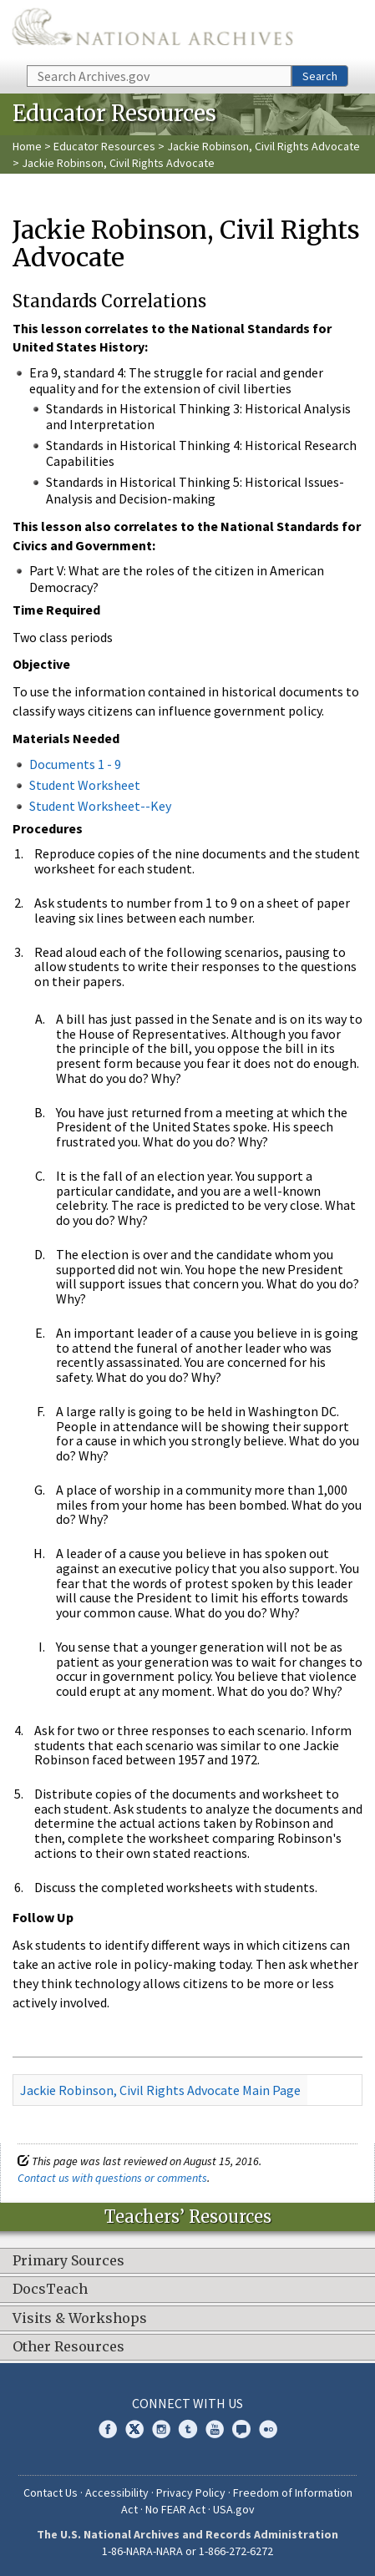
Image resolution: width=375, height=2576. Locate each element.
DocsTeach (50, 2289)
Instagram (161, 2429)
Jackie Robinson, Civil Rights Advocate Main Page (160, 2090)
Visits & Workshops (80, 2318)
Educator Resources (104, 146)
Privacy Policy (191, 2492)
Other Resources (68, 2347)
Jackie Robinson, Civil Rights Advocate (263, 146)
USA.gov (234, 2509)
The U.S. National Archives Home (152, 31)
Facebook (108, 2429)
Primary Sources (68, 2261)
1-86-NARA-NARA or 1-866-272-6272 (187, 2550)
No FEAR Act (175, 2509)
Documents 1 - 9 (75, 764)
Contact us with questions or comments (112, 2177)
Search (319, 76)
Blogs (241, 2429)
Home (27, 146)
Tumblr (188, 2429)
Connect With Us (187, 2403)
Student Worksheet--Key (100, 805)
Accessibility (117, 2492)
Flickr (268, 2429)
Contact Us (50, 2492)
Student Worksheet (84, 785)
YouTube (215, 2429)
